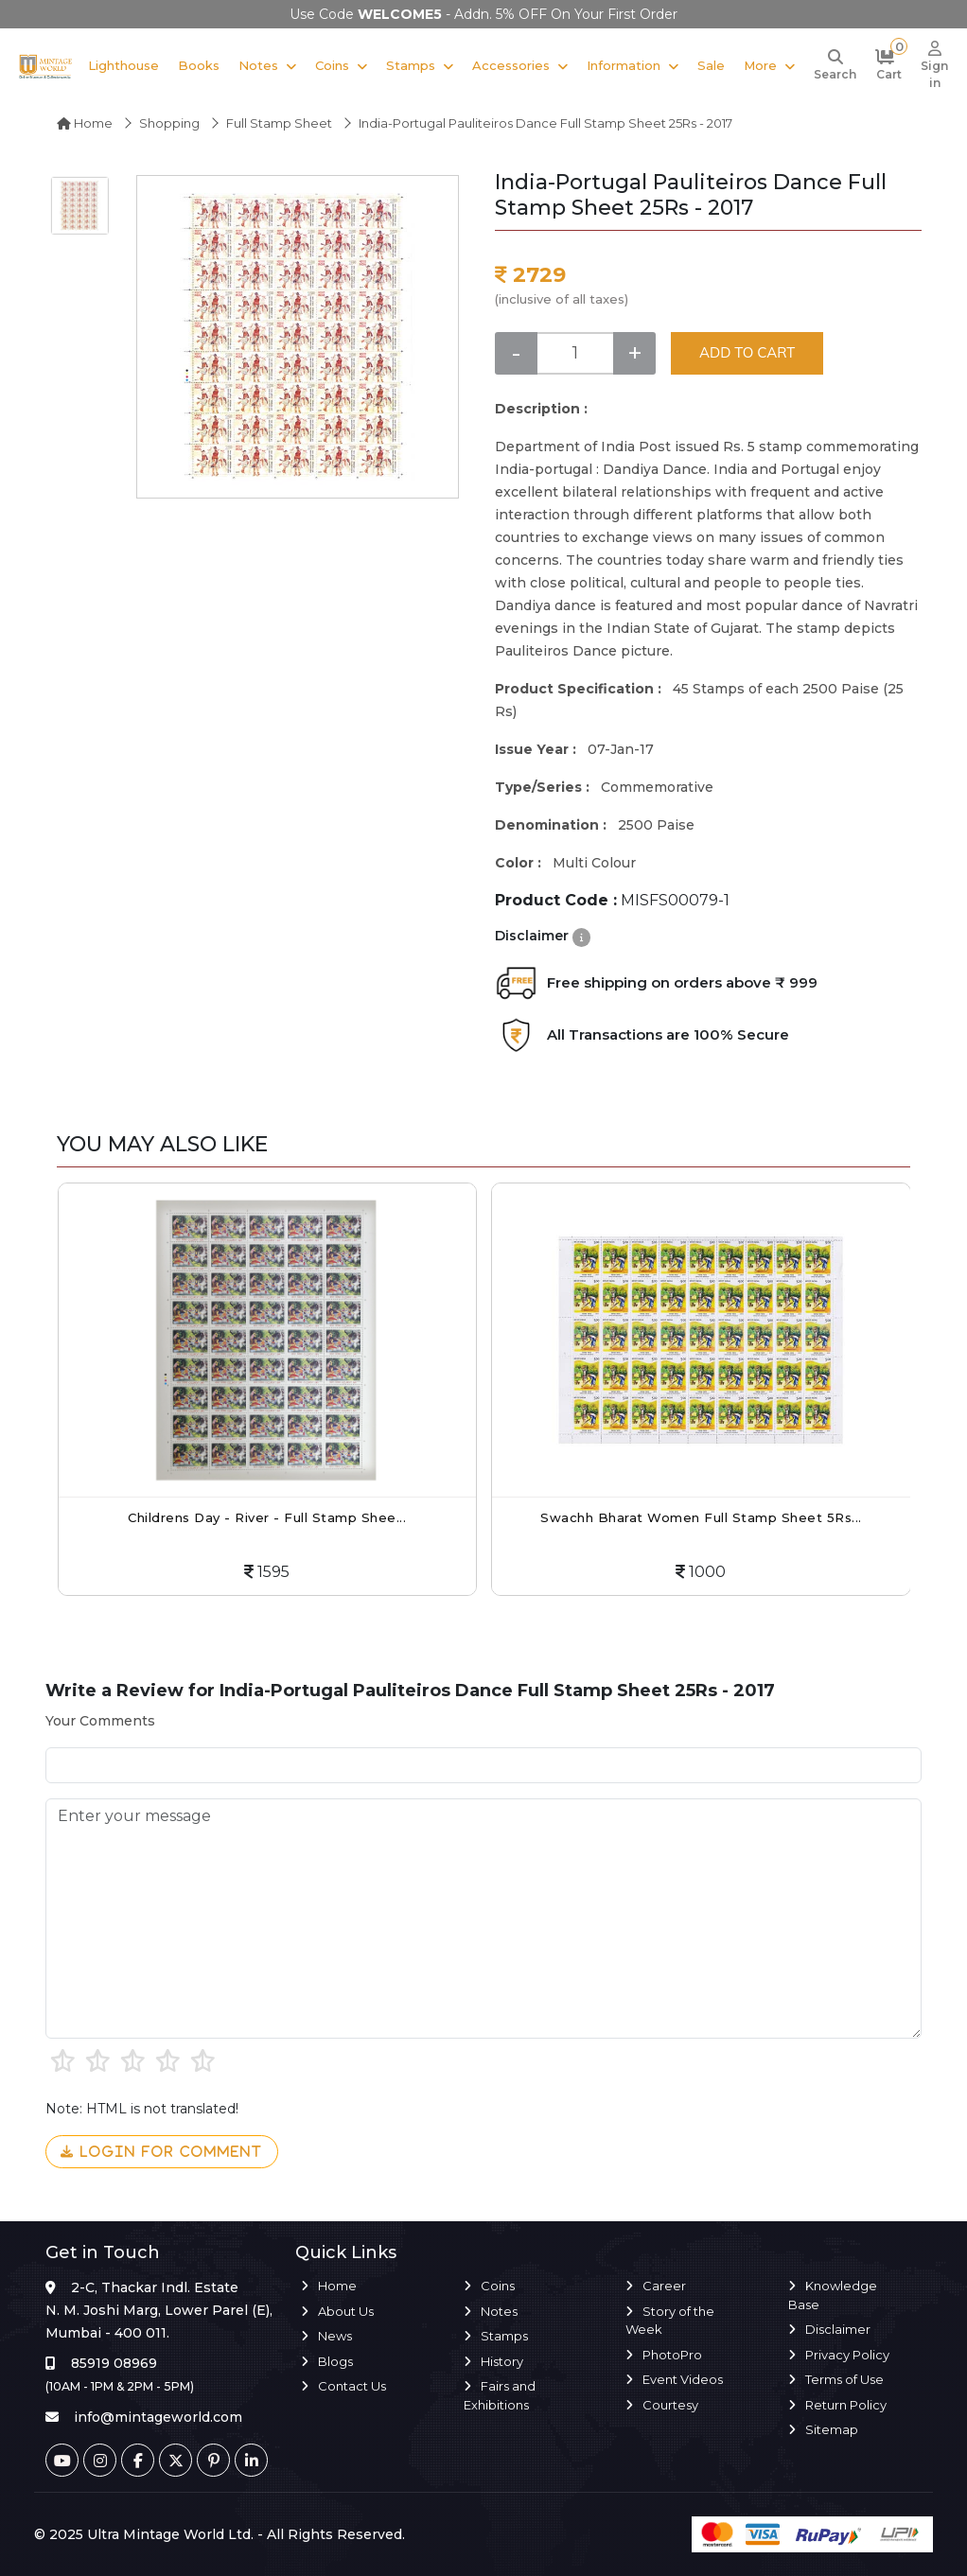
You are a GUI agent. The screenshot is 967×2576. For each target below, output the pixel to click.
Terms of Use (844, 2379)
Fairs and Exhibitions (500, 2395)
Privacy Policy (847, 2354)
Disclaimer (837, 2329)
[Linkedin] (251, 2460)
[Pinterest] (213, 2460)
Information (623, 65)
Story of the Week (669, 2321)
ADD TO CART (747, 352)
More (760, 65)
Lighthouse (123, 65)
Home (85, 123)
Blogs (335, 2361)
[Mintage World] (46, 66)
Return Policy (846, 2404)
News (335, 2335)
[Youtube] (62, 2460)
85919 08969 (114, 2363)
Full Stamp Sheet (279, 123)
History (502, 2361)
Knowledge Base (832, 2295)
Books (199, 65)
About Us (346, 2311)
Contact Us (352, 2385)
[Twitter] (175, 2460)
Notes (258, 65)
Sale (711, 65)
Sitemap (831, 2429)
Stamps (410, 65)
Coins (332, 65)
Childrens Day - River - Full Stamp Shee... (267, 1517)
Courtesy (670, 2404)
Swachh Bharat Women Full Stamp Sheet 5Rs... (701, 1517)
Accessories (511, 65)
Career (664, 2285)
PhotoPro (672, 2354)
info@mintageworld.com (158, 2417)
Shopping (169, 123)
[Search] (835, 66)
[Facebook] (137, 2460)
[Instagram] (99, 2460)
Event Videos (682, 2379)
